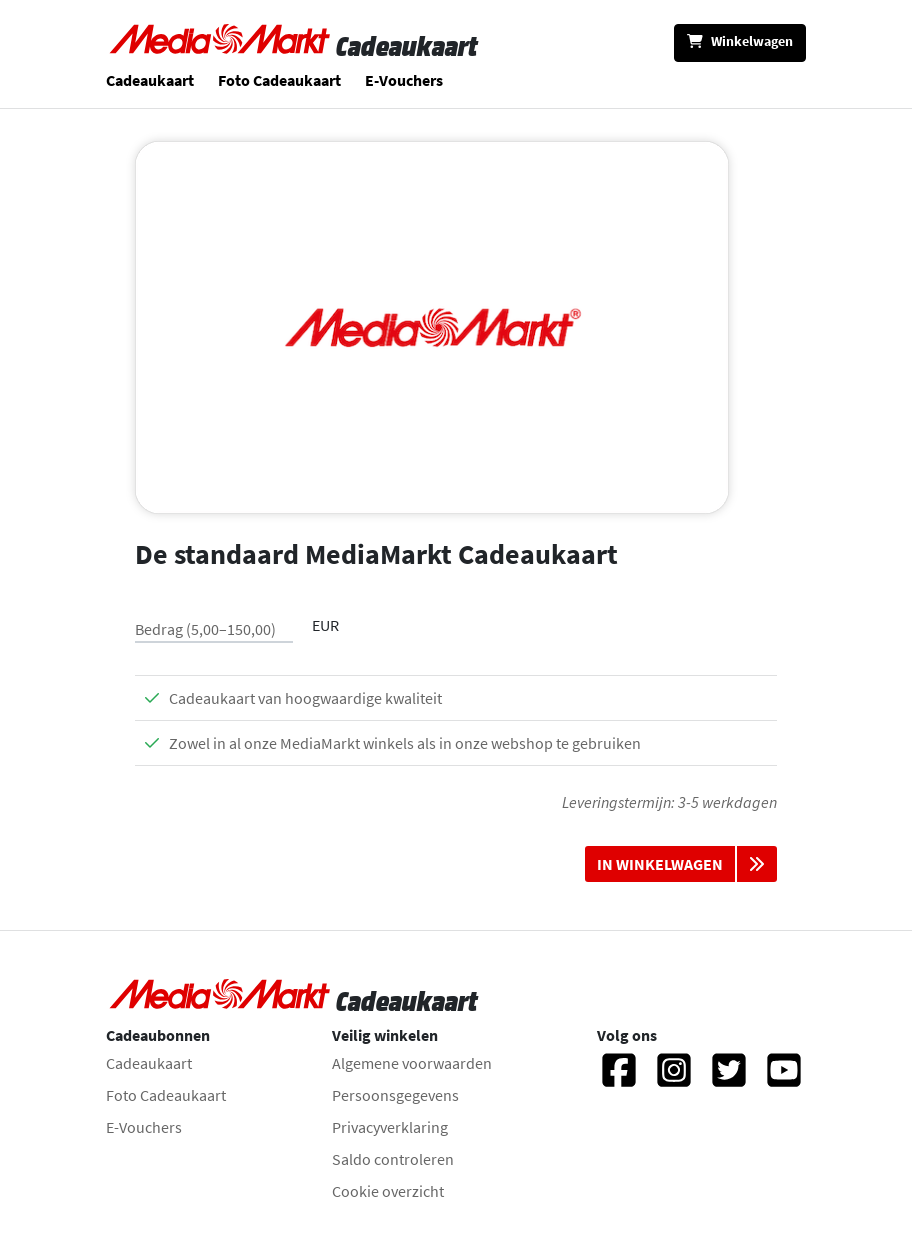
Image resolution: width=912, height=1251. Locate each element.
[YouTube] (784, 1079)
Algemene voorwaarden (412, 1063)
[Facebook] (619, 1079)
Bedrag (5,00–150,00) (205, 629)
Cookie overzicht (388, 1191)
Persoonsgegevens (395, 1095)
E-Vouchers (404, 80)
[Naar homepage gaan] (221, 46)
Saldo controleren (393, 1159)
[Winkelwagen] (740, 43)
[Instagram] (674, 1079)
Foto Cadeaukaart (279, 80)
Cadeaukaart (150, 80)
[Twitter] (729, 1079)
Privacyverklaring (390, 1127)
